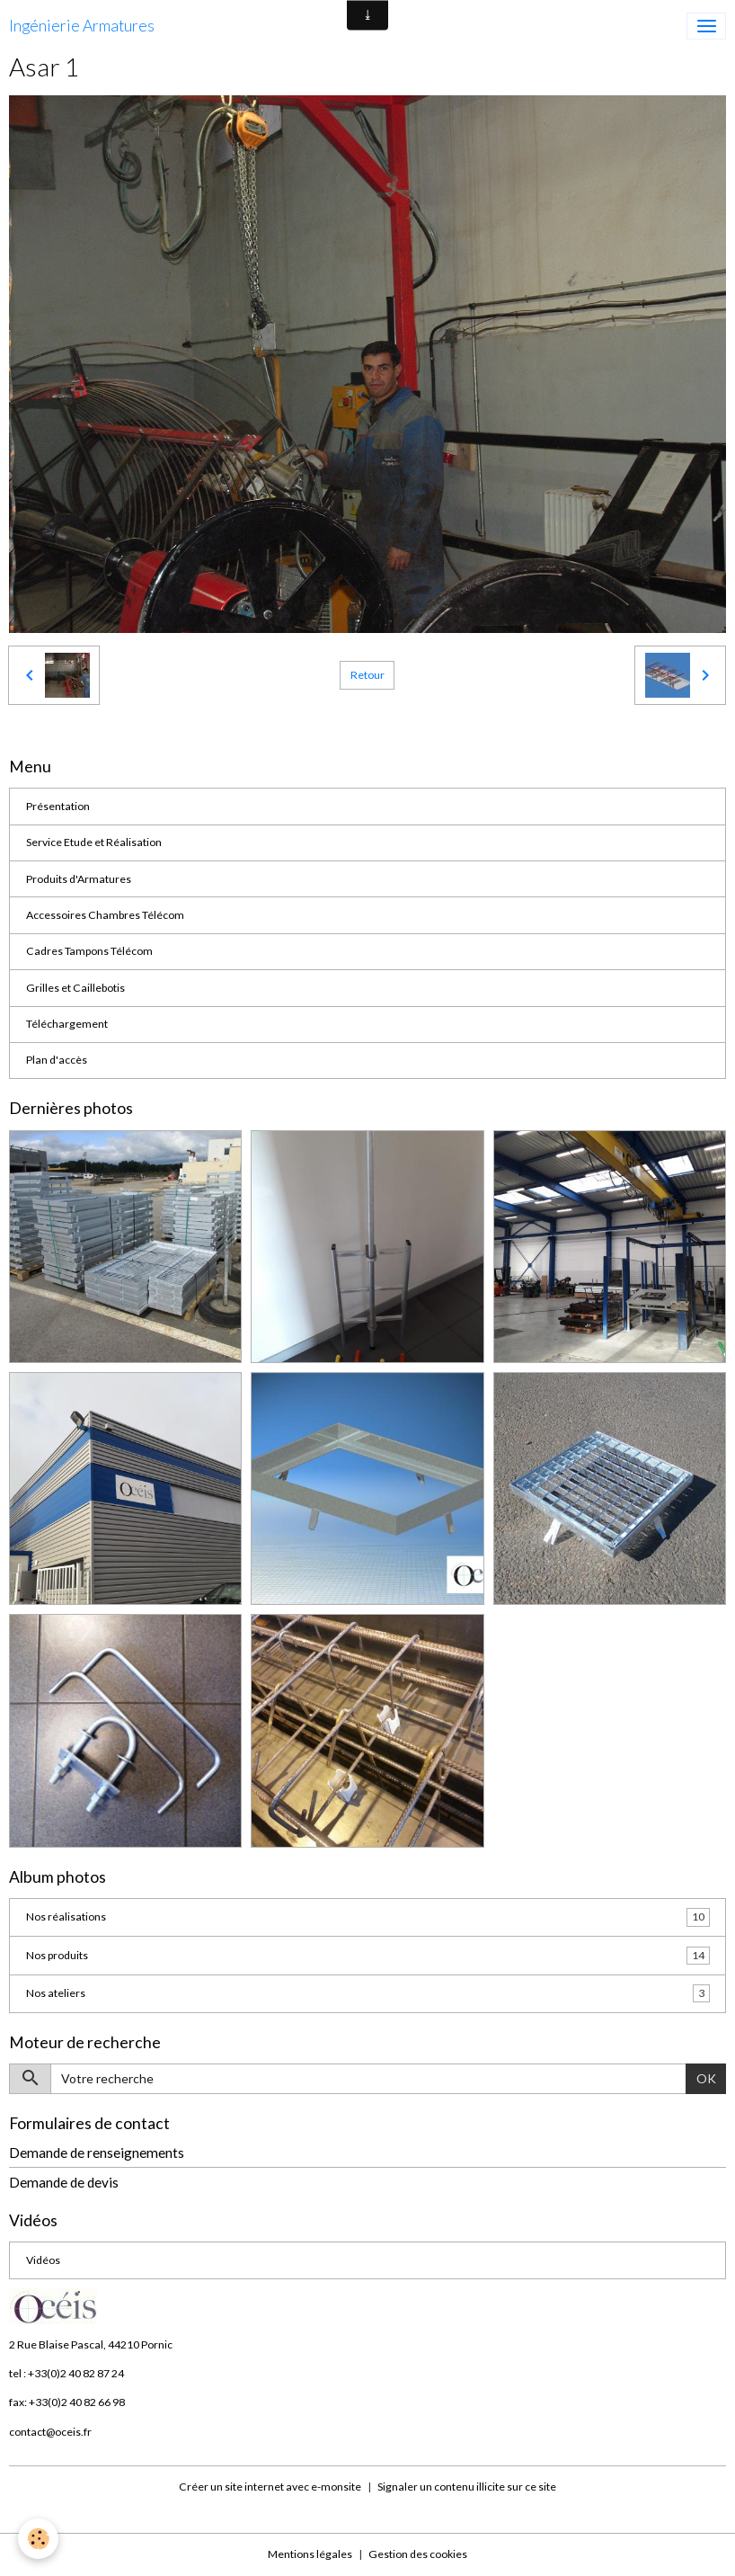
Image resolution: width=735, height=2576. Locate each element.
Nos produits (368, 1956)
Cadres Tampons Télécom (89, 951)
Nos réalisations (368, 1917)
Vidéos (43, 2260)
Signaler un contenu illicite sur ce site (466, 2486)
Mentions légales (310, 2554)
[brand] (82, 26)
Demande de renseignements (96, 2152)
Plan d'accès (56, 1059)
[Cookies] (38, 2538)
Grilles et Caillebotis (75, 987)
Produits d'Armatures (78, 879)
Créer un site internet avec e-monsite (270, 2486)
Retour (367, 675)
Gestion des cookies (417, 2554)
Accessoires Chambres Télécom (105, 915)
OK (706, 2078)
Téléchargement (67, 1023)
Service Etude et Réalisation (94, 842)
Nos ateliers (368, 1993)
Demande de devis (64, 2182)
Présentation (58, 806)
